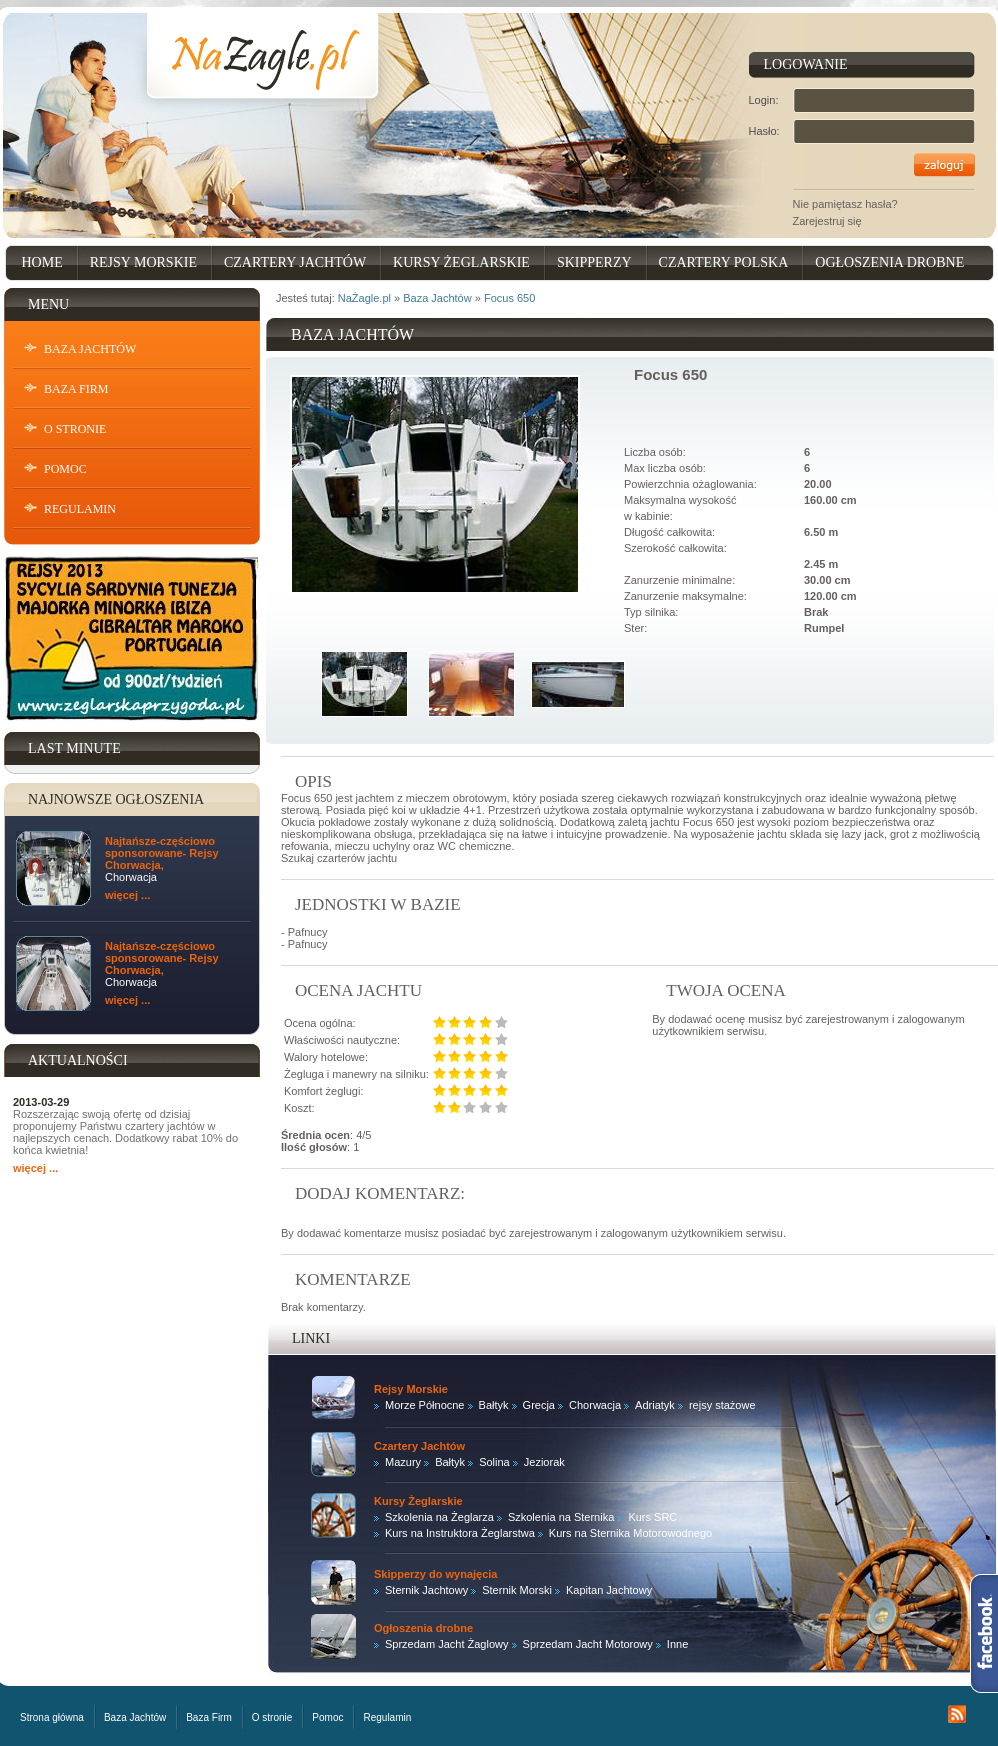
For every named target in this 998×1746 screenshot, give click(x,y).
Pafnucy (308, 932)
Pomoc (65, 469)
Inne (677, 1644)
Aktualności (78, 1060)
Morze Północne (425, 1405)
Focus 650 (509, 298)
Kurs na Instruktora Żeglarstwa (460, 1533)
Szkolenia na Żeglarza (439, 1517)
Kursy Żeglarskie (461, 262)
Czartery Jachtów (295, 262)
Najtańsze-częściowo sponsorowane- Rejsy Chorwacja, (162, 853)
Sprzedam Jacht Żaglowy (447, 1644)
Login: (764, 100)
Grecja (539, 1405)
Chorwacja (595, 1405)
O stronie (75, 429)
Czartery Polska (724, 262)
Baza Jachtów (90, 349)
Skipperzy (594, 262)
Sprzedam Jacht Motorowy (588, 1644)
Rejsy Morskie (143, 262)
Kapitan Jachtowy (609, 1590)
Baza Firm (76, 389)
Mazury (403, 1462)
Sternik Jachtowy (426, 1590)
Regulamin (80, 509)
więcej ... (127, 895)
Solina (494, 1462)
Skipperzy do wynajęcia (436, 1574)
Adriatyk (655, 1405)
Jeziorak (544, 1462)
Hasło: (764, 131)
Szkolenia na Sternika (561, 1517)
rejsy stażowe (722, 1405)
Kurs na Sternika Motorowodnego (630, 1533)
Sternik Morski (517, 1590)
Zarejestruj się (827, 221)
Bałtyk (494, 1405)
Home (42, 262)
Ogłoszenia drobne (889, 262)
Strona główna (52, 1717)
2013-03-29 (41, 1102)
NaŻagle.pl (364, 298)
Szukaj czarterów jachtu (339, 858)
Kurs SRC (652, 1517)
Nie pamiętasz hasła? (845, 204)
